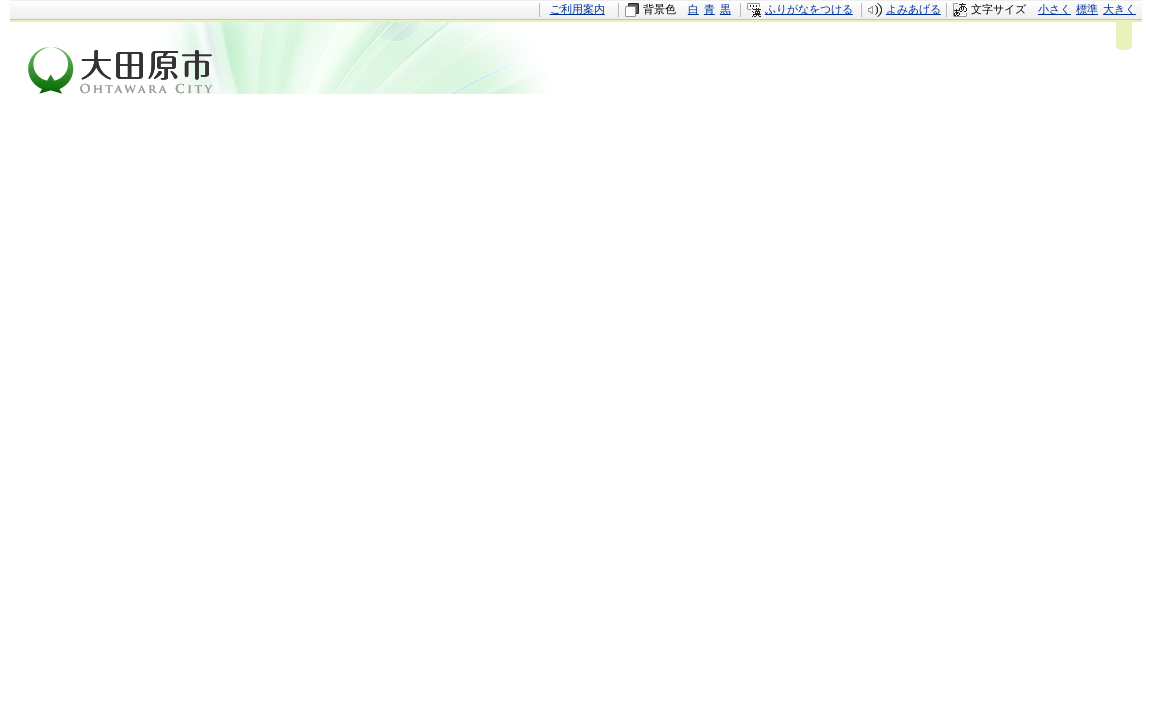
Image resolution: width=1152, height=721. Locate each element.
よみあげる (913, 9)
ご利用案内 (577, 9)
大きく (1119, 9)
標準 (1087, 9)
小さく (1054, 9)
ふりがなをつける (809, 9)
